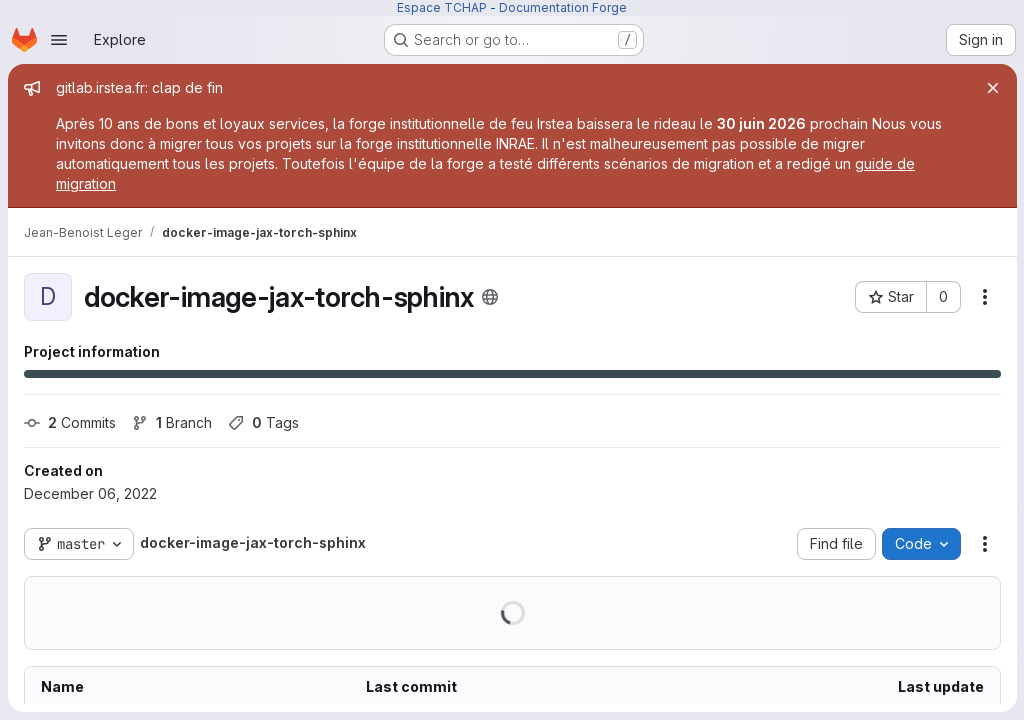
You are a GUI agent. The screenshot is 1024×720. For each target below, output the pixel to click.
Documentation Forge (563, 7)
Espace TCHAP (442, 7)
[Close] (992, 88)
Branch (172, 422)
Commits (70, 422)
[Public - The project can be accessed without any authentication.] (490, 297)
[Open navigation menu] (59, 40)
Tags (263, 422)
